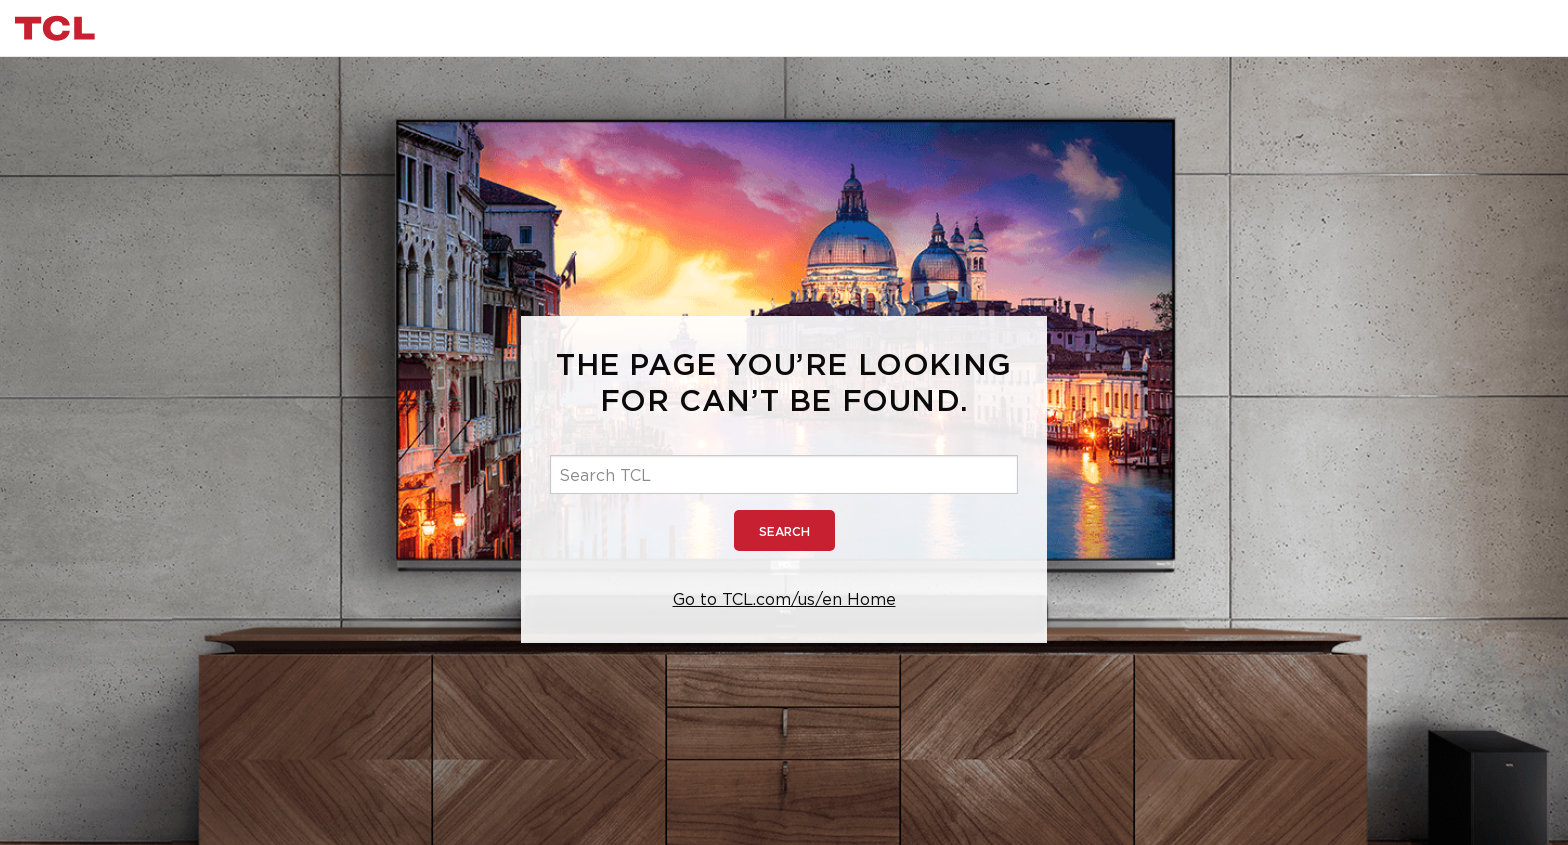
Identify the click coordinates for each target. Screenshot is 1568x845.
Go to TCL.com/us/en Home (784, 599)
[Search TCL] (784, 474)
